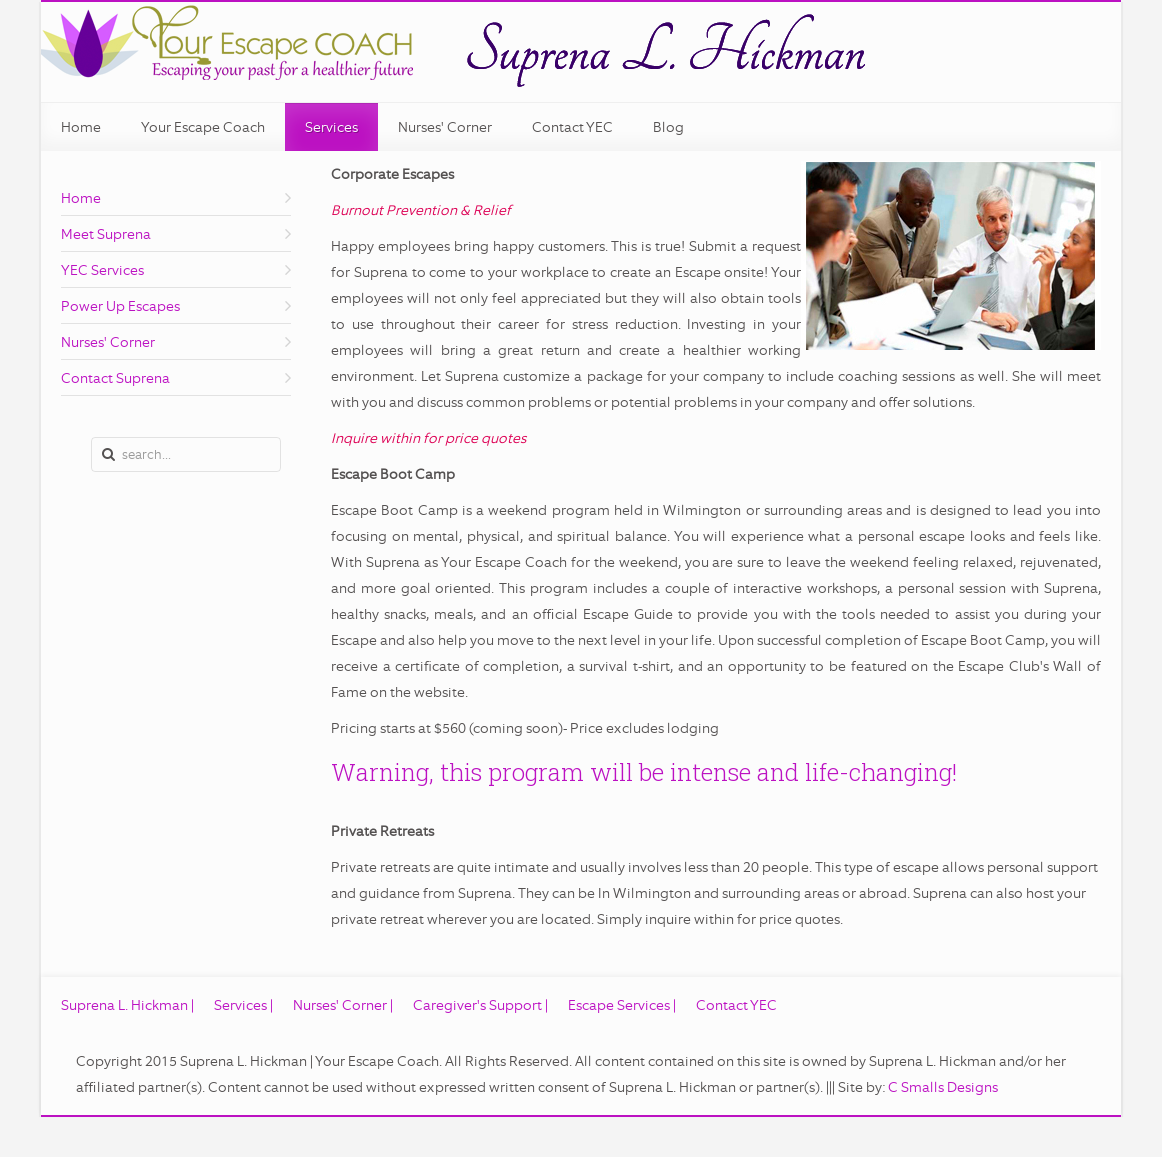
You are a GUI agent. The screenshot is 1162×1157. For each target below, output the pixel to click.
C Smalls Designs (943, 1087)
